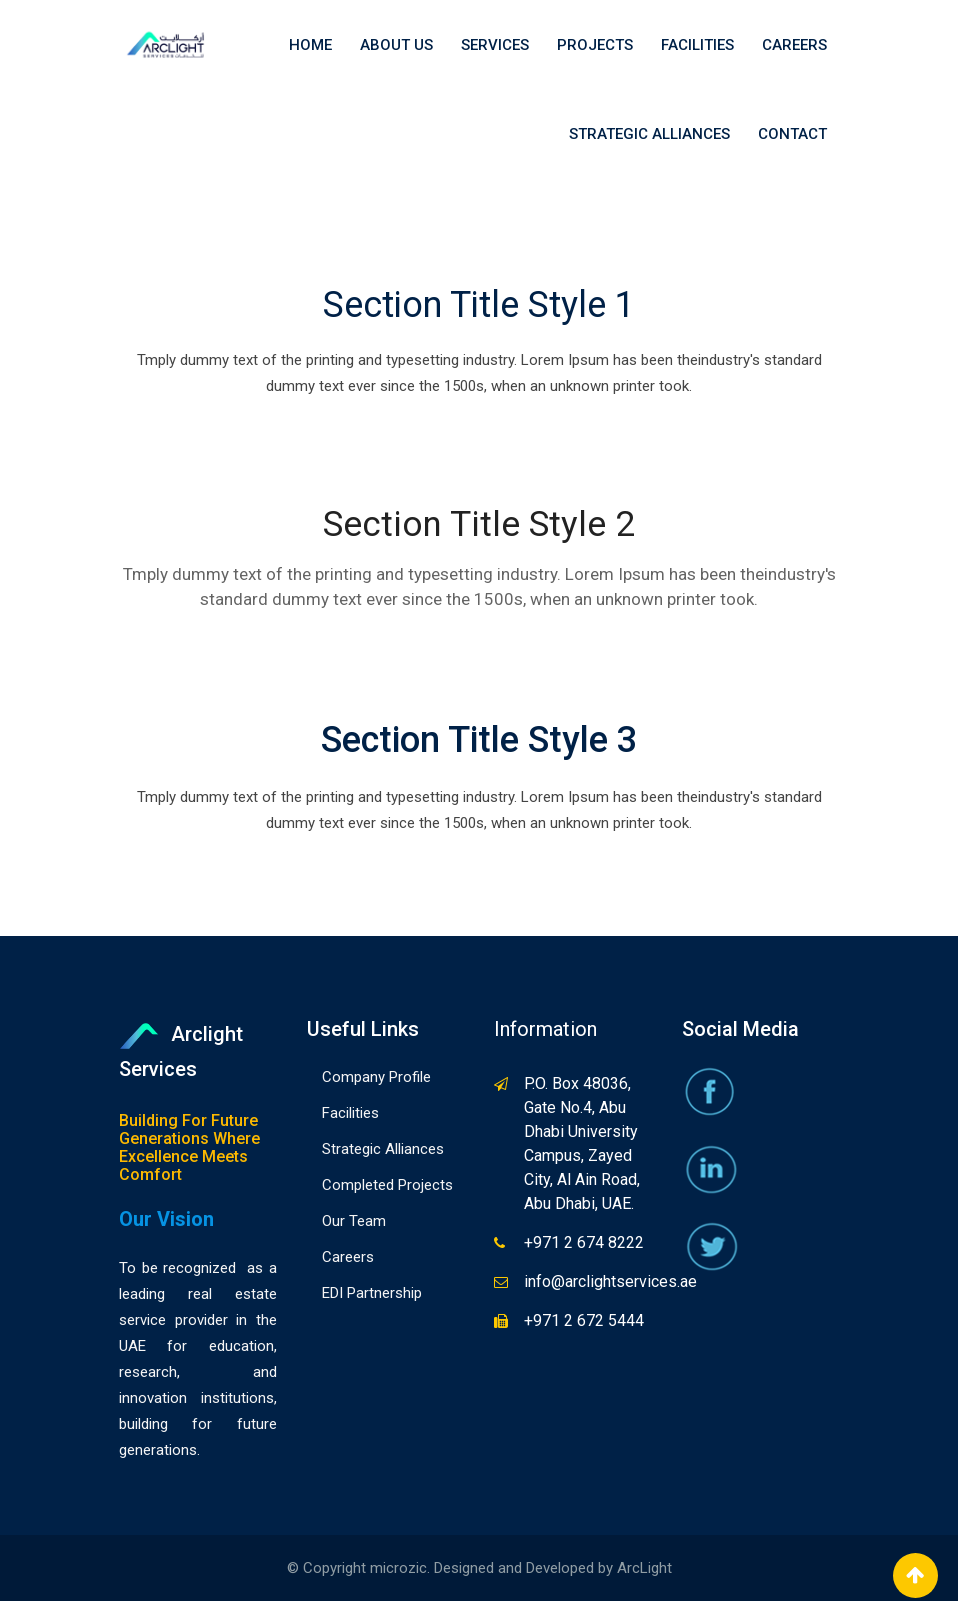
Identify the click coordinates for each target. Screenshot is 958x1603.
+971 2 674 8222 (584, 1244)
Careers (794, 45)
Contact (792, 135)
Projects (595, 45)
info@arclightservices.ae (610, 1283)
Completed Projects (387, 1187)
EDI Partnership (372, 1295)
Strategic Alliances (649, 135)
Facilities (697, 45)
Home (310, 45)
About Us (396, 45)
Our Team (354, 1223)
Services (495, 45)
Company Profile (376, 1079)
